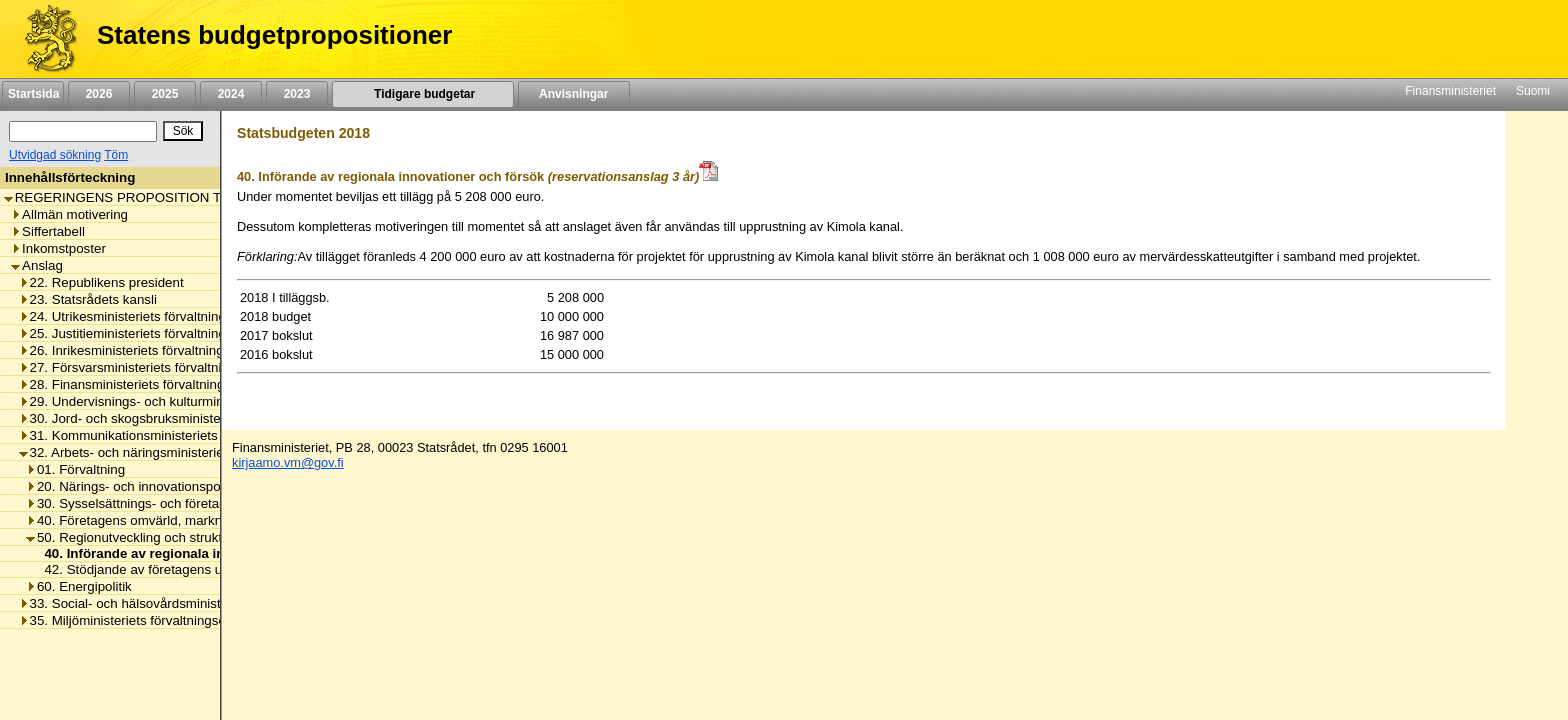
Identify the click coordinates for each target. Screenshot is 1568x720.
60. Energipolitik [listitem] (79, 586)
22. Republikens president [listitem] (101, 282)
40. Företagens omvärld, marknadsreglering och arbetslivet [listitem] (205, 520)
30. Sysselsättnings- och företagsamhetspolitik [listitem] (168, 503)
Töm (116, 155)
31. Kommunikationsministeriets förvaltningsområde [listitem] (177, 435)
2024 (231, 94)
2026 (99, 94)
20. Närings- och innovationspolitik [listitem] (133, 486)
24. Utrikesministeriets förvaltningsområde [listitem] (148, 316)
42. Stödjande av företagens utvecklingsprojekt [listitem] (176, 569)
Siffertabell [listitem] (48, 231)
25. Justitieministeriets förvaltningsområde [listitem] (148, 333)
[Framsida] (43, 39)
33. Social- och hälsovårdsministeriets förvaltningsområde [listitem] (195, 603)
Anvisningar (574, 94)
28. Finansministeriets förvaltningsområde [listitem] (148, 384)
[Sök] (83, 131)
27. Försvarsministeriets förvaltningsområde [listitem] (154, 367)
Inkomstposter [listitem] (58, 248)
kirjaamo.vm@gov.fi (288, 462)
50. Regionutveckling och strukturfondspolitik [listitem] (163, 537)
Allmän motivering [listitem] (69, 214)
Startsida (33, 94)
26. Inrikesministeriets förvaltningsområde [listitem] (147, 350)
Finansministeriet (1450, 91)
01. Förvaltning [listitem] (75, 469)
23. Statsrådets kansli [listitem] (88, 299)
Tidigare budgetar (422, 94)
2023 (297, 94)
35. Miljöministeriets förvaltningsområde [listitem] (141, 620)
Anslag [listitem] (37, 265)
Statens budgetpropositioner (274, 35)
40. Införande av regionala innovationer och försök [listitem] (198, 553)
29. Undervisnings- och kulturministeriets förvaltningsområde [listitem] (203, 401)
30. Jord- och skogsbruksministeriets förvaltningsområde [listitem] (191, 418)
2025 (165, 94)
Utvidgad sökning (55, 155)
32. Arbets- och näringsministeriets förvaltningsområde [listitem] (185, 452)
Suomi (1533, 91)
